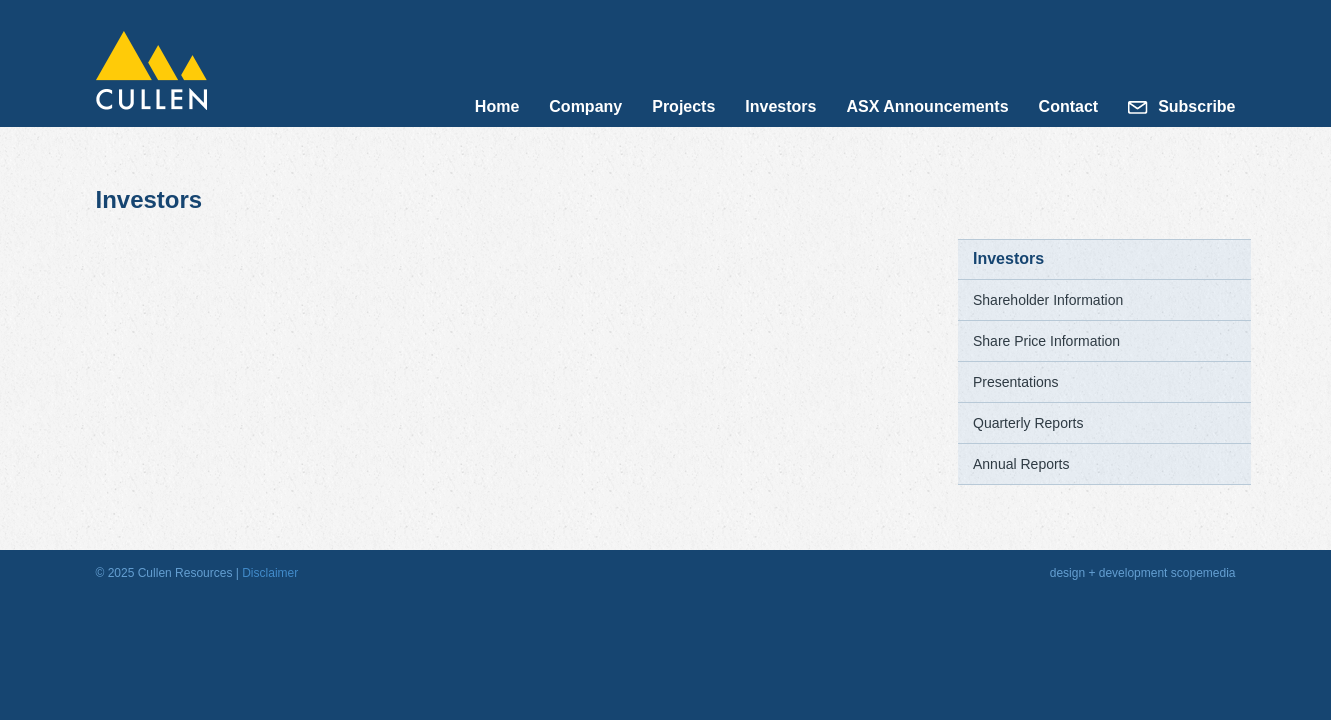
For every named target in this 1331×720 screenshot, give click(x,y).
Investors (780, 106)
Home (497, 106)
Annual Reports (1021, 464)
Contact (1069, 106)
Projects (683, 106)
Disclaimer (270, 573)
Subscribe (1196, 106)
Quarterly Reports (1028, 423)
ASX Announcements (927, 106)
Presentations (1016, 382)
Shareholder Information (1048, 300)
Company (585, 106)
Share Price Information (1046, 341)
